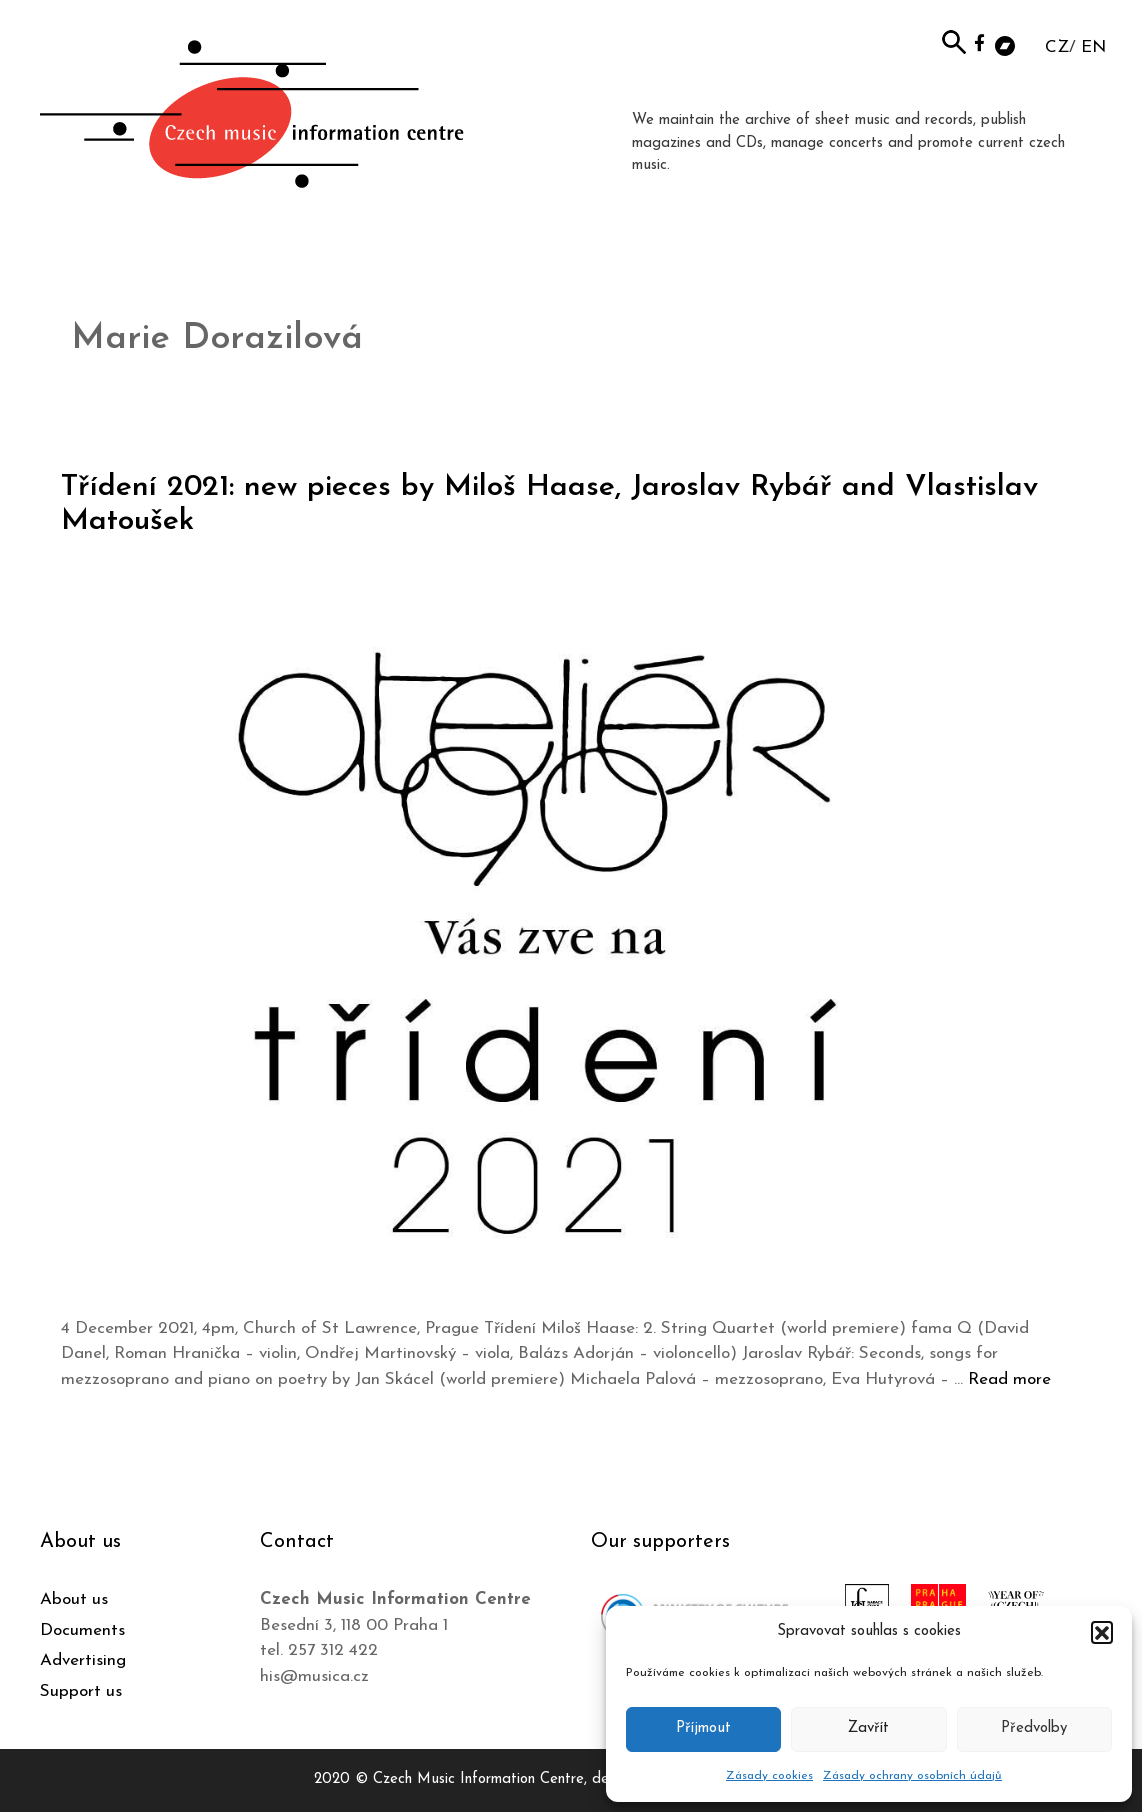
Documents (82, 1630)
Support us (81, 1691)
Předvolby (1034, 1728)
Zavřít (868, 1728)
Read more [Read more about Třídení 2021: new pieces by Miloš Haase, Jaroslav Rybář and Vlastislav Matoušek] (1009, 1379)
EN (1093, 47)
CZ (1057, 47)
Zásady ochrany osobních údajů (912, 1776)
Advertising (83, 1660)
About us (74, 1599)
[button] (1102, 1632)
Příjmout (703, 1728)
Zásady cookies (769, 1776)
